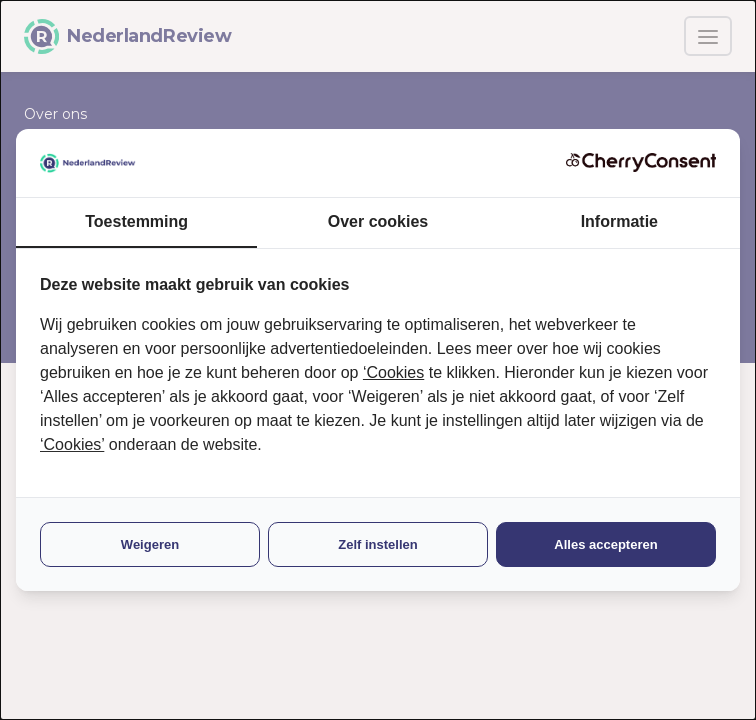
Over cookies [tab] (378, 221)
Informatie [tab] (619, 221)
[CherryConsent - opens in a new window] (641, 162)
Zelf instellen (377, 544)
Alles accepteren (605, 544)
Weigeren (150, 544)
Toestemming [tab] (136, 221)
